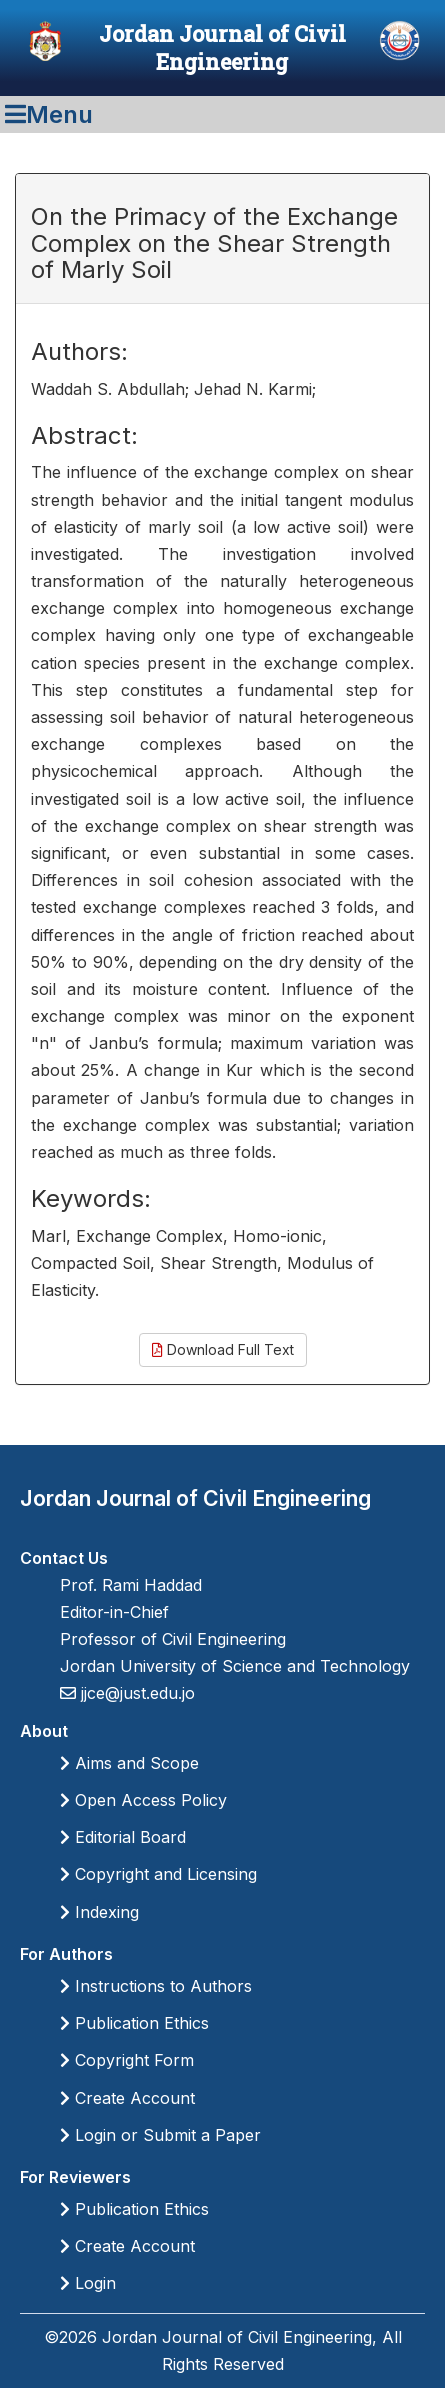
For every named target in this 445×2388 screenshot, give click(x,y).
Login (88, 2283)
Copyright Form (127, 2060)
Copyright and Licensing (158, 1874)
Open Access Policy (143, 1800)
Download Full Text (223, 1349)
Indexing (99, 1912)
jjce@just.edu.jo (135, 1693)
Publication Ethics (134, 2023)
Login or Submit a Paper (160, 2135)
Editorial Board (123, 1837)
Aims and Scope (129, 1763)
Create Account (127, 2098)
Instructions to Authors (156, 1986)
